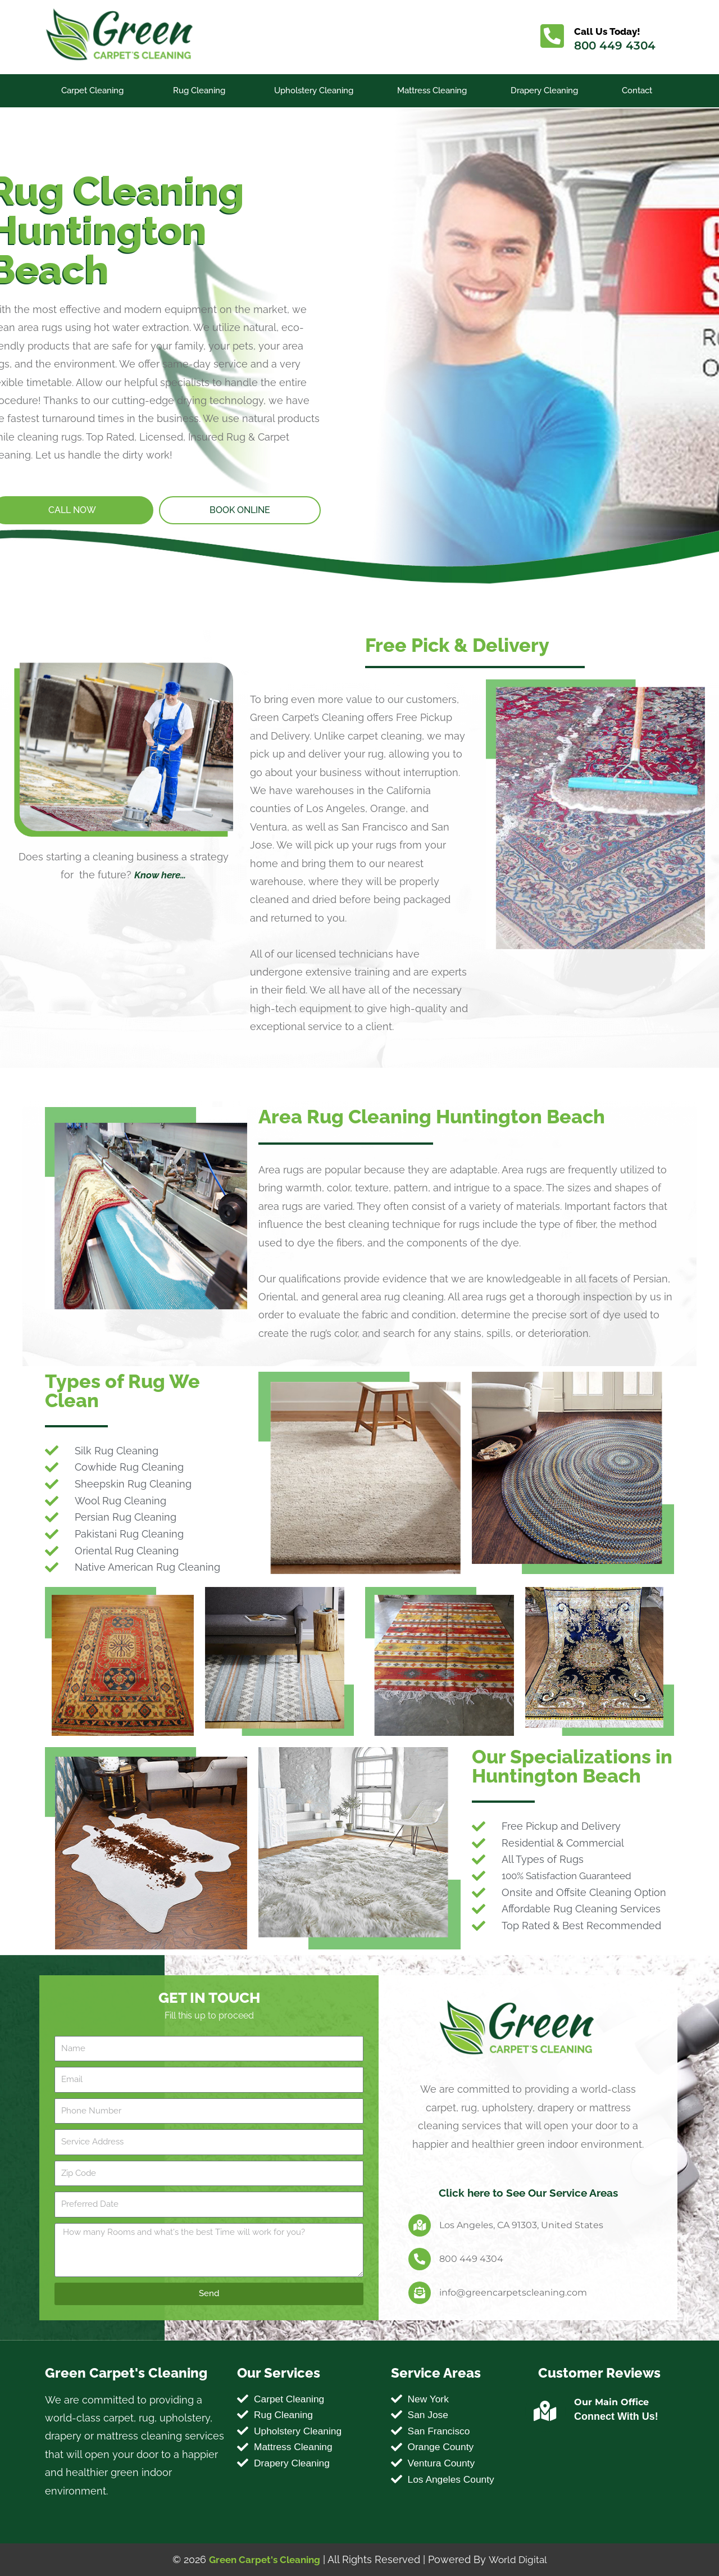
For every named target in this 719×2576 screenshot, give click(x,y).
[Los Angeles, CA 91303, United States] (419, 2225)
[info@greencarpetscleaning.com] (419, 2293)
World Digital (520, 2559)
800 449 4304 (616, 45)
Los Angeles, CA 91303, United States (521, 2224)
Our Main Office (611, 2402)
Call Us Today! (609, 31)
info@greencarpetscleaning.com (513, 2292)
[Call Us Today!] (553, 37)
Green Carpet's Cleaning (263, 2559)
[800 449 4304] (419, 2259)
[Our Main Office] (545, 2411)
